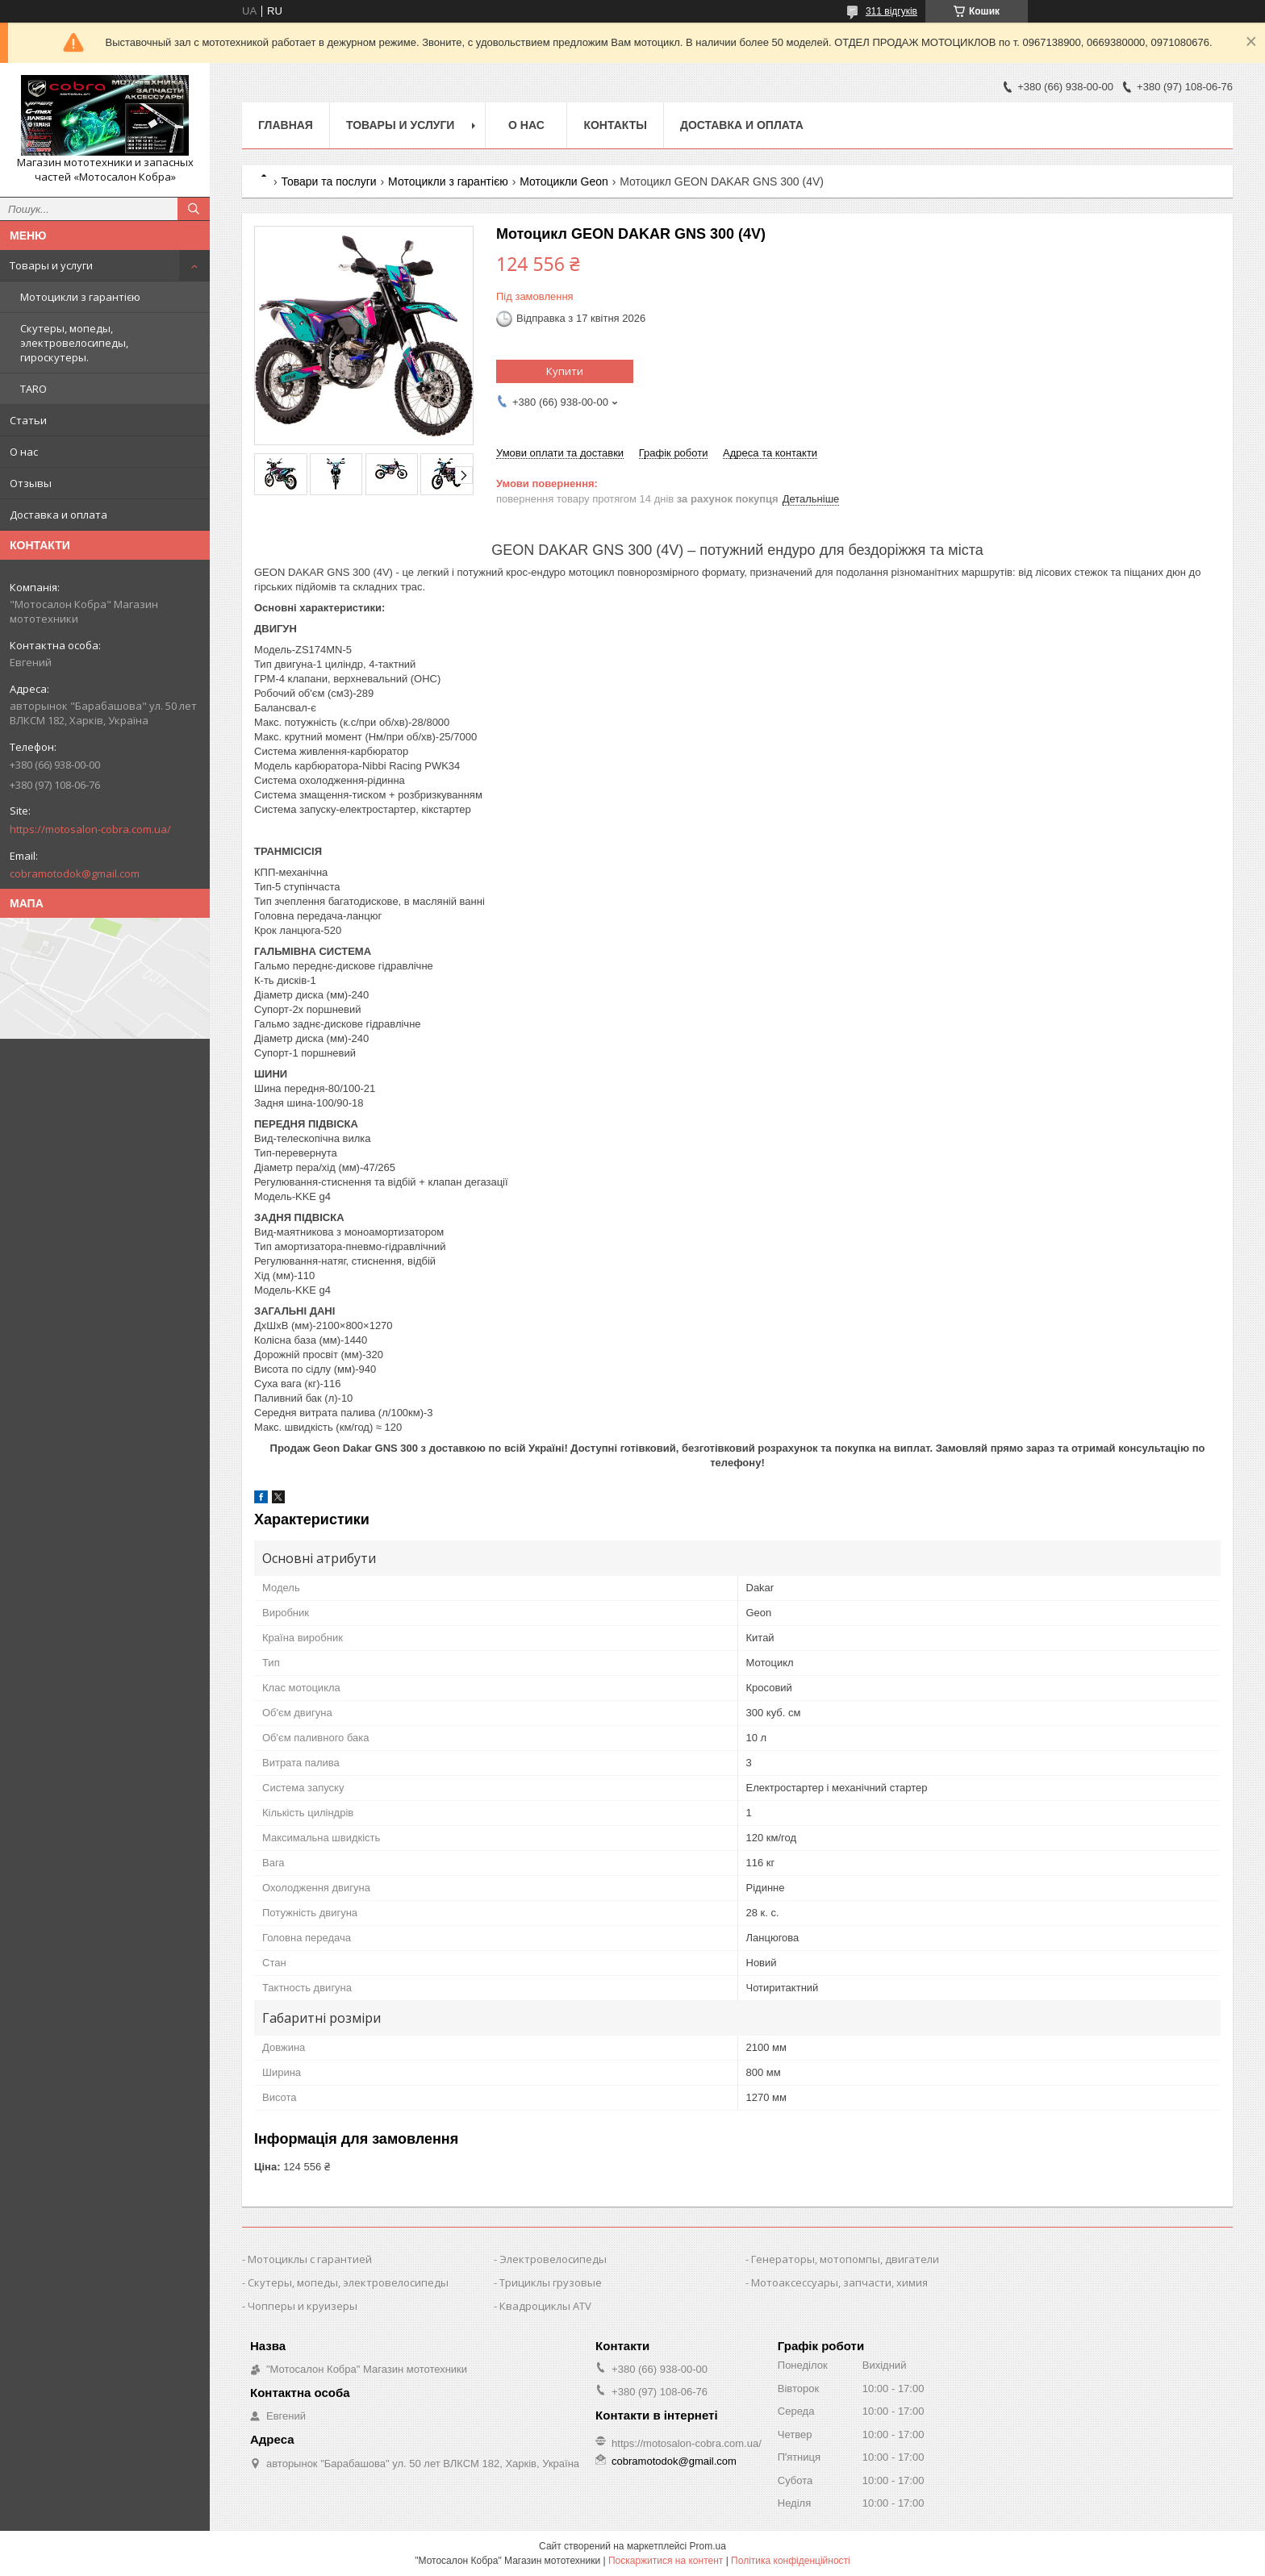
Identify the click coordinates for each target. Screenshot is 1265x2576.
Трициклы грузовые (550, 2282)
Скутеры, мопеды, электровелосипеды (348, 2282)
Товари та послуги (328, 181)
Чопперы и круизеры (302, 2306)
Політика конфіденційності (790, 2560)
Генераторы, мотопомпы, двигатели (845, 2259)
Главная (285, 125)
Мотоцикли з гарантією (80, 297)
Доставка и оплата (58, 514)
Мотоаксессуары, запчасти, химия (839, 2282)
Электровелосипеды (553, 2259)
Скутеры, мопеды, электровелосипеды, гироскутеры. (74, 343)
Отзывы (31, 483)
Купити (564, 371)
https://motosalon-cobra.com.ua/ (90, 829)
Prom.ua (708, 2546)
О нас (24, 451)
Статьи (28, 420)
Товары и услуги (51, 265)
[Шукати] (193, 209)
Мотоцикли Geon (564, 181)
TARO (33, 388)
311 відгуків (891, 11)
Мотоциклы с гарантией (310, 2259)
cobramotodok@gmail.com (75, 873)
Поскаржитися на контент (665, 2560)
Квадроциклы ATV (545, 2306)
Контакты (614, 125)
